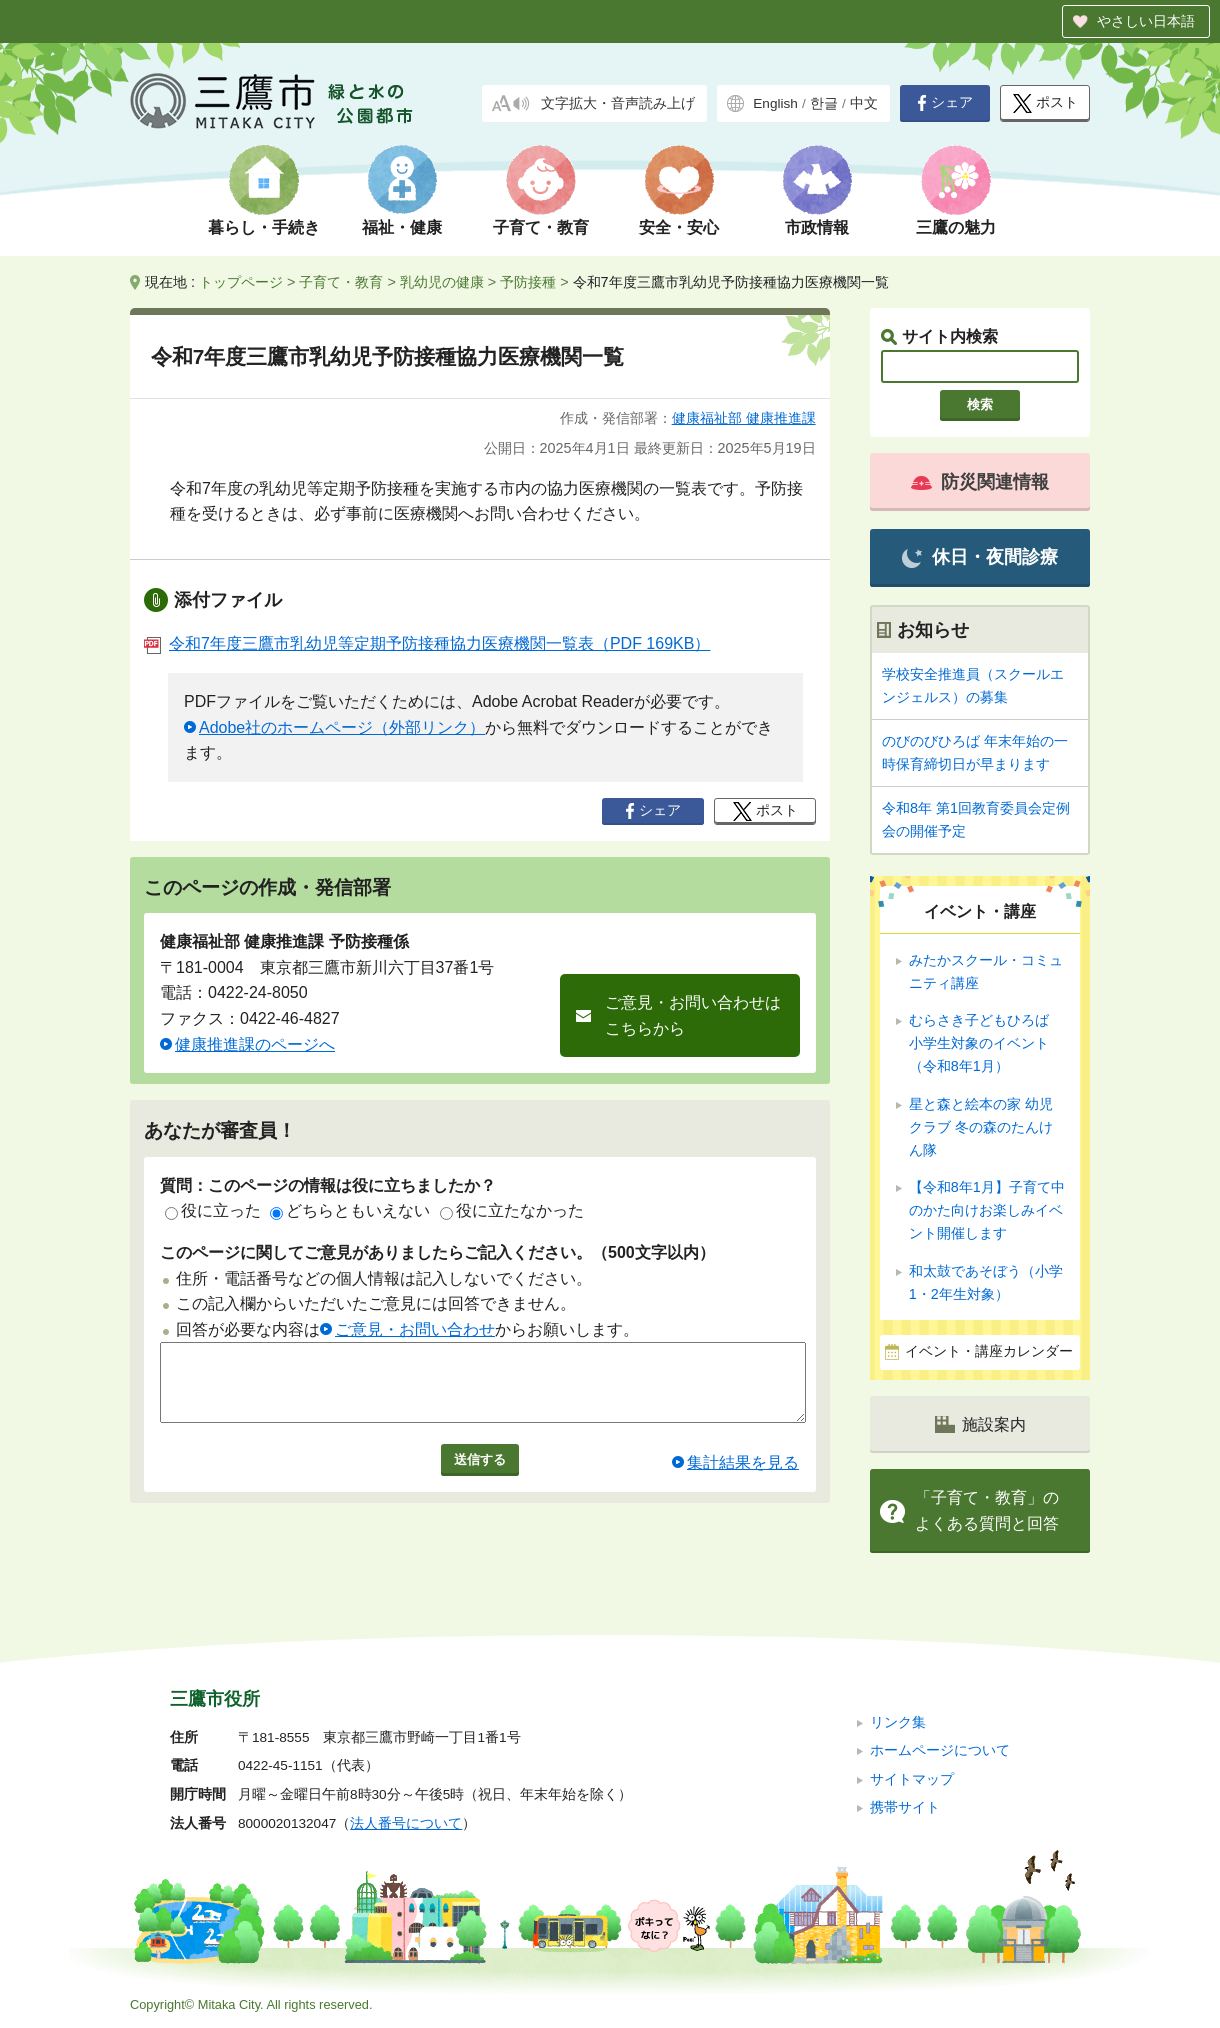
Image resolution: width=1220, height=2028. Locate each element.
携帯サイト (905, 1807)
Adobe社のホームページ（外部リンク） (342, 727)
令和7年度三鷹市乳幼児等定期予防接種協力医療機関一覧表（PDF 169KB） (427, 643)
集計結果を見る (743, 1477)
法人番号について (406, 1823)
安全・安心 (679, 227)
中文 (864, 103)
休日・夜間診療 (979, 557)
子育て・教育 (541, 227)
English (775, 103)
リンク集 (898, 1722)
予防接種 (528, 282)
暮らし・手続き (264, 227)
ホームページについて (940, 1750)
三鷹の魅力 (956, 227)
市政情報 (817, 227)
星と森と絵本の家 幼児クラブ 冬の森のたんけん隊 (981, 1127)
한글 (824, 103)
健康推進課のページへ (255, 1044)
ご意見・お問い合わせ (415, 1329)
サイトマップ (912, 1779)
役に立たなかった (512, 1210)
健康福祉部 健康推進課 (744, 418)
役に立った (213, 1210)
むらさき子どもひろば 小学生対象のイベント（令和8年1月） (986, 1043)
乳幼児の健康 (442, 282)
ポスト (1045, 103)
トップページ (241, 282)
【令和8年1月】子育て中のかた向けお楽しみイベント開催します (987, 1210)
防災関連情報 (980, 482)
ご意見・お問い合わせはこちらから (693, 1015)
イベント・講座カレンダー (989, 1351)
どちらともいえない (350, 1210)
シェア (945, 103)
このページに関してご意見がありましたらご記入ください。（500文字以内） (437, 1252)
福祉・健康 (402, 227)
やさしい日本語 (1146, 21)
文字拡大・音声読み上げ (618, 103)
